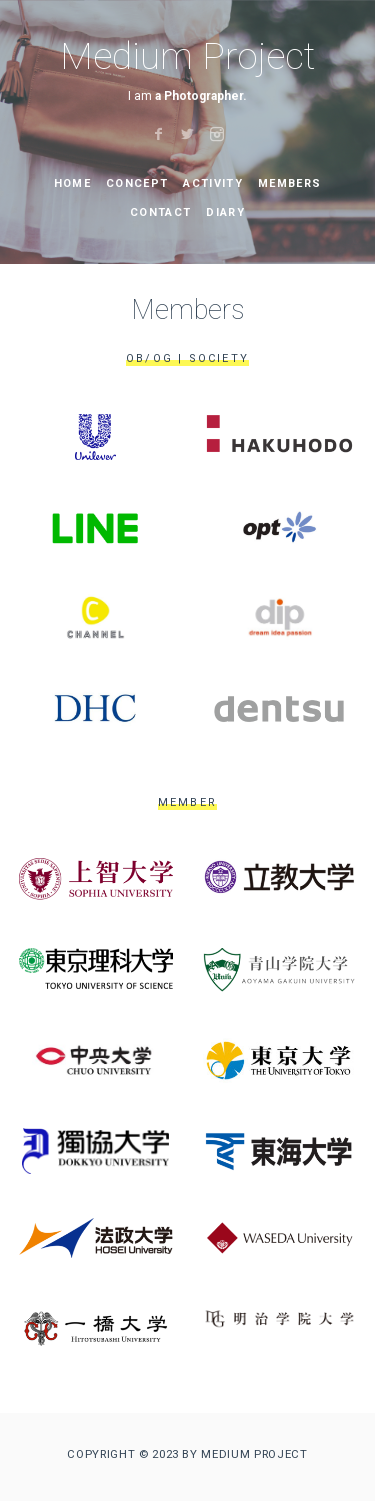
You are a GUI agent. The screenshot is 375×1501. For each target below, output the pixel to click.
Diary (225, 212)
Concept (137, 183)
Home (72, 183)
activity (213, 183)
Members (289, 183)
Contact (160, 212)
